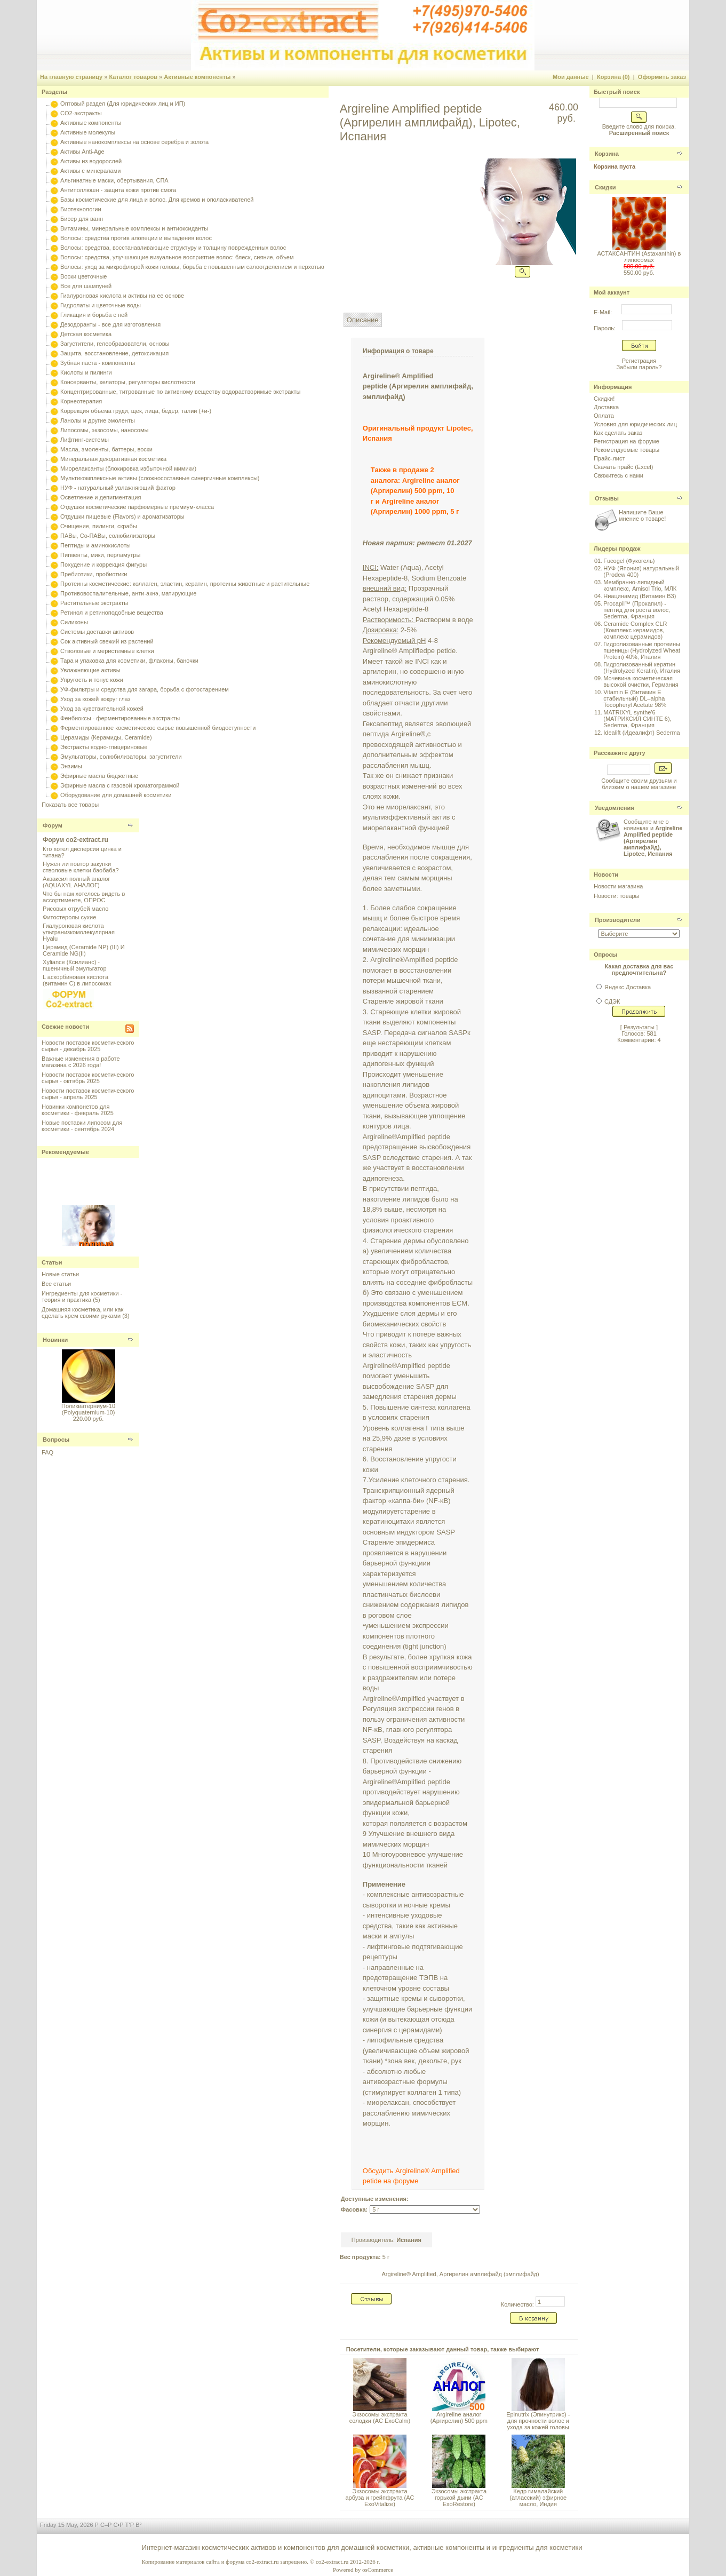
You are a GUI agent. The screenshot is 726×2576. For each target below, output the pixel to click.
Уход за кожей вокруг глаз (95, 699)
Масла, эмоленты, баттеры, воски (106, 449)
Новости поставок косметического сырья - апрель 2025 (88, 1093)
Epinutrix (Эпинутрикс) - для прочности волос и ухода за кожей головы (538, 2420)
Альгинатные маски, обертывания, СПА (114, 180)
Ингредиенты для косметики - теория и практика (82, 1296)
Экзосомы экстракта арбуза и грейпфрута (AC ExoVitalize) (379, 2497)
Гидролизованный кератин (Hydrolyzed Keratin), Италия (641, 667)
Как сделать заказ (618, 433)
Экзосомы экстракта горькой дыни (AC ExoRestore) (459, 2497)
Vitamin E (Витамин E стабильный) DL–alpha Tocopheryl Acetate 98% (634, 698)
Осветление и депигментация (100, 497)
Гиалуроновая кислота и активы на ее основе (122, 295)
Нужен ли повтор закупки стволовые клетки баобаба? (81, 867)
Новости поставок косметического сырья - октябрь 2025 (88, 1077)
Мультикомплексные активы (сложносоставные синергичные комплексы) (159, 478)
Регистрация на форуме (626, 441)
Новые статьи (60, 1274)
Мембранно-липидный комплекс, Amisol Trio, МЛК (639, 585)
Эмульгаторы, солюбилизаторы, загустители (120, 756)
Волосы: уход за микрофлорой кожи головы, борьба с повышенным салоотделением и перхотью (192, 267)
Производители (618, 920)
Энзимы (71, 766)
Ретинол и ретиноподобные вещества (111, 612)
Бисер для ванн (81, 219)
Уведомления (614, 808)
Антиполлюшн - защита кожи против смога (118, 190)
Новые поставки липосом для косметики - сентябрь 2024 (82, 1125)
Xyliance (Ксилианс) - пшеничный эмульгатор (75, 965)
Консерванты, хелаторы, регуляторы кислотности (127, 382)
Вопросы (56, 1439)
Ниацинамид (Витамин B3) (639, 596)
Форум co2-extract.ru (75, 840)
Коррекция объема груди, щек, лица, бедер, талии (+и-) (135, 411)
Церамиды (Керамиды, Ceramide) (106, 737)
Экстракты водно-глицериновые (103, 747)
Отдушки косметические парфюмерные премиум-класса (137, 507)
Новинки (55, 1340)
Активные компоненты (197, 77)
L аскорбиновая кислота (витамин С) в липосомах (77, 980)
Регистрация (639, 360)
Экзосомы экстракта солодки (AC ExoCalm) (380, 2417)
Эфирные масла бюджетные (99, 776)
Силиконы (74, 622)
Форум (52, 825)
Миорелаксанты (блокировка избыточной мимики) (128, 468)
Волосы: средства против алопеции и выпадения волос (136, 238)
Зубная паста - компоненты (97, 363)
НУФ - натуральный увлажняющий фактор (117, 487)
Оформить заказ (662, 77)
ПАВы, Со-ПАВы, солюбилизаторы (107, 535)
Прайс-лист (609, 458)
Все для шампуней (85, 286)
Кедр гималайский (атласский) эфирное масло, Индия (538, 2497)
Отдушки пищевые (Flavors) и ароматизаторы (122, 516)
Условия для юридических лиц (635, 424)
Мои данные (571, 77)
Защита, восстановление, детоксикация (114, 353)
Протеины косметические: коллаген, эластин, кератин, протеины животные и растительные (184, 584)
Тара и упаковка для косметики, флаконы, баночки (129, 660)
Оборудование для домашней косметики (115, 795)
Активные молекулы (87, 132)
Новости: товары (617, 896)
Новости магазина (618, 886)
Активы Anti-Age (82, 151)
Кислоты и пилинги (86, 372)
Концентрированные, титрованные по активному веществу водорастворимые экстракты (180, 391)
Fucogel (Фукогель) (629, 561)
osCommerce (377, 2569)
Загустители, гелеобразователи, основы (114, 343)
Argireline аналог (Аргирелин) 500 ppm (459, 2417)
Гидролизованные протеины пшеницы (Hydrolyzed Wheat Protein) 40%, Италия (641, 650)
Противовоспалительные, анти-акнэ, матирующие (128, 593)
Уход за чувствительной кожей (101, 708)
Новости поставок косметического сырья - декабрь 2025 (88, 1045)
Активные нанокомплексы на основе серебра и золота (134, 142)
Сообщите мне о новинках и (653, 837)
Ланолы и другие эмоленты (97, 420)
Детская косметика (85, 334)
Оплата (604, 415)
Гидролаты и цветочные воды (100, 305)
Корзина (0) (613, 77)
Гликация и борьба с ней (93, 315)
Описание (363, 320)
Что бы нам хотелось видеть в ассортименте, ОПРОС (84, 897)
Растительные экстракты (94, 603)
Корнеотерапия (81, 401)
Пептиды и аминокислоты (95, 545)
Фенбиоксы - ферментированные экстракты (120, 718)
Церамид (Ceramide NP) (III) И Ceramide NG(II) (84, 950)
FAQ (47, 1452)
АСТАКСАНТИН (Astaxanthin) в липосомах (639, 256)
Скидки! (604, 398)
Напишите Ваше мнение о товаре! (642, 515)
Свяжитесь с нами (618, 475)
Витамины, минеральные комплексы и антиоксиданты (134, 228)
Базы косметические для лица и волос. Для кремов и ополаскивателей (156, 199)
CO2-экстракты (80, 113)
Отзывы (607, 498)
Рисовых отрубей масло (75, 908)
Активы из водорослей (91, 161)
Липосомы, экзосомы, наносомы (104, 430)
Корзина (607, 153)
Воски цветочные (83, 276)
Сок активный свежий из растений (107, 641)
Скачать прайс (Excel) (623, 467)
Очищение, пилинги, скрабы (98, 526)
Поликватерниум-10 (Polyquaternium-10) (88, 1409)
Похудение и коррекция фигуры (103, 564)
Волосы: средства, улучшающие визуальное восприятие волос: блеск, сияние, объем (176, 257)
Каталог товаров (133, 77)
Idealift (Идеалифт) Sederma (641, 732)
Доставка (606, 407)
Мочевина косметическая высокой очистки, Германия (640, 681)
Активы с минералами (90, 171)
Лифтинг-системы (84, 439)
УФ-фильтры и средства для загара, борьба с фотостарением (144, 689)
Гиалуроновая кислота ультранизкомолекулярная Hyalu (79, 932)
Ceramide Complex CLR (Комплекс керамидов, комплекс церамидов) (635, 630)
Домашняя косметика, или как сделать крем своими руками (82, 1312)
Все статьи (56, 1284)
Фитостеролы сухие (69, 917)
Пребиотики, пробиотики (93, 574)
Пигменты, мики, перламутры (100, 555)
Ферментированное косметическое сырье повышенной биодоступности (158, 728)
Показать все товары (70, 804)
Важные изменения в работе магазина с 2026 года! (81, 1061)
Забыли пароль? (638, 367)
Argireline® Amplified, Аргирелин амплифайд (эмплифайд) (460, 2274)
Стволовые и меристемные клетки (107, 651)
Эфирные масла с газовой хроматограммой (119, 785)
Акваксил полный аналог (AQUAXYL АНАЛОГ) (76, 882)
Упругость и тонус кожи (91, 680)
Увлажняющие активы (90, 670)
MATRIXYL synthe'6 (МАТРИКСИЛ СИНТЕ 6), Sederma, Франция (637, 718)
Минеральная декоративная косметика (113, 459)
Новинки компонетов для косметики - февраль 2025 (78, 1109)
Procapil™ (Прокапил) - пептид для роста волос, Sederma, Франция (636, 609)
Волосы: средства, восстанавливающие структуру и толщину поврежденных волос (173, 247)
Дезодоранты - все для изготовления (110, 324)
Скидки (605, 187)
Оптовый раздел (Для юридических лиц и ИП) (122, 103)
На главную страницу (71, 77)
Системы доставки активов (97, 632)
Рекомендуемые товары (626, 450)
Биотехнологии (80, 209)
